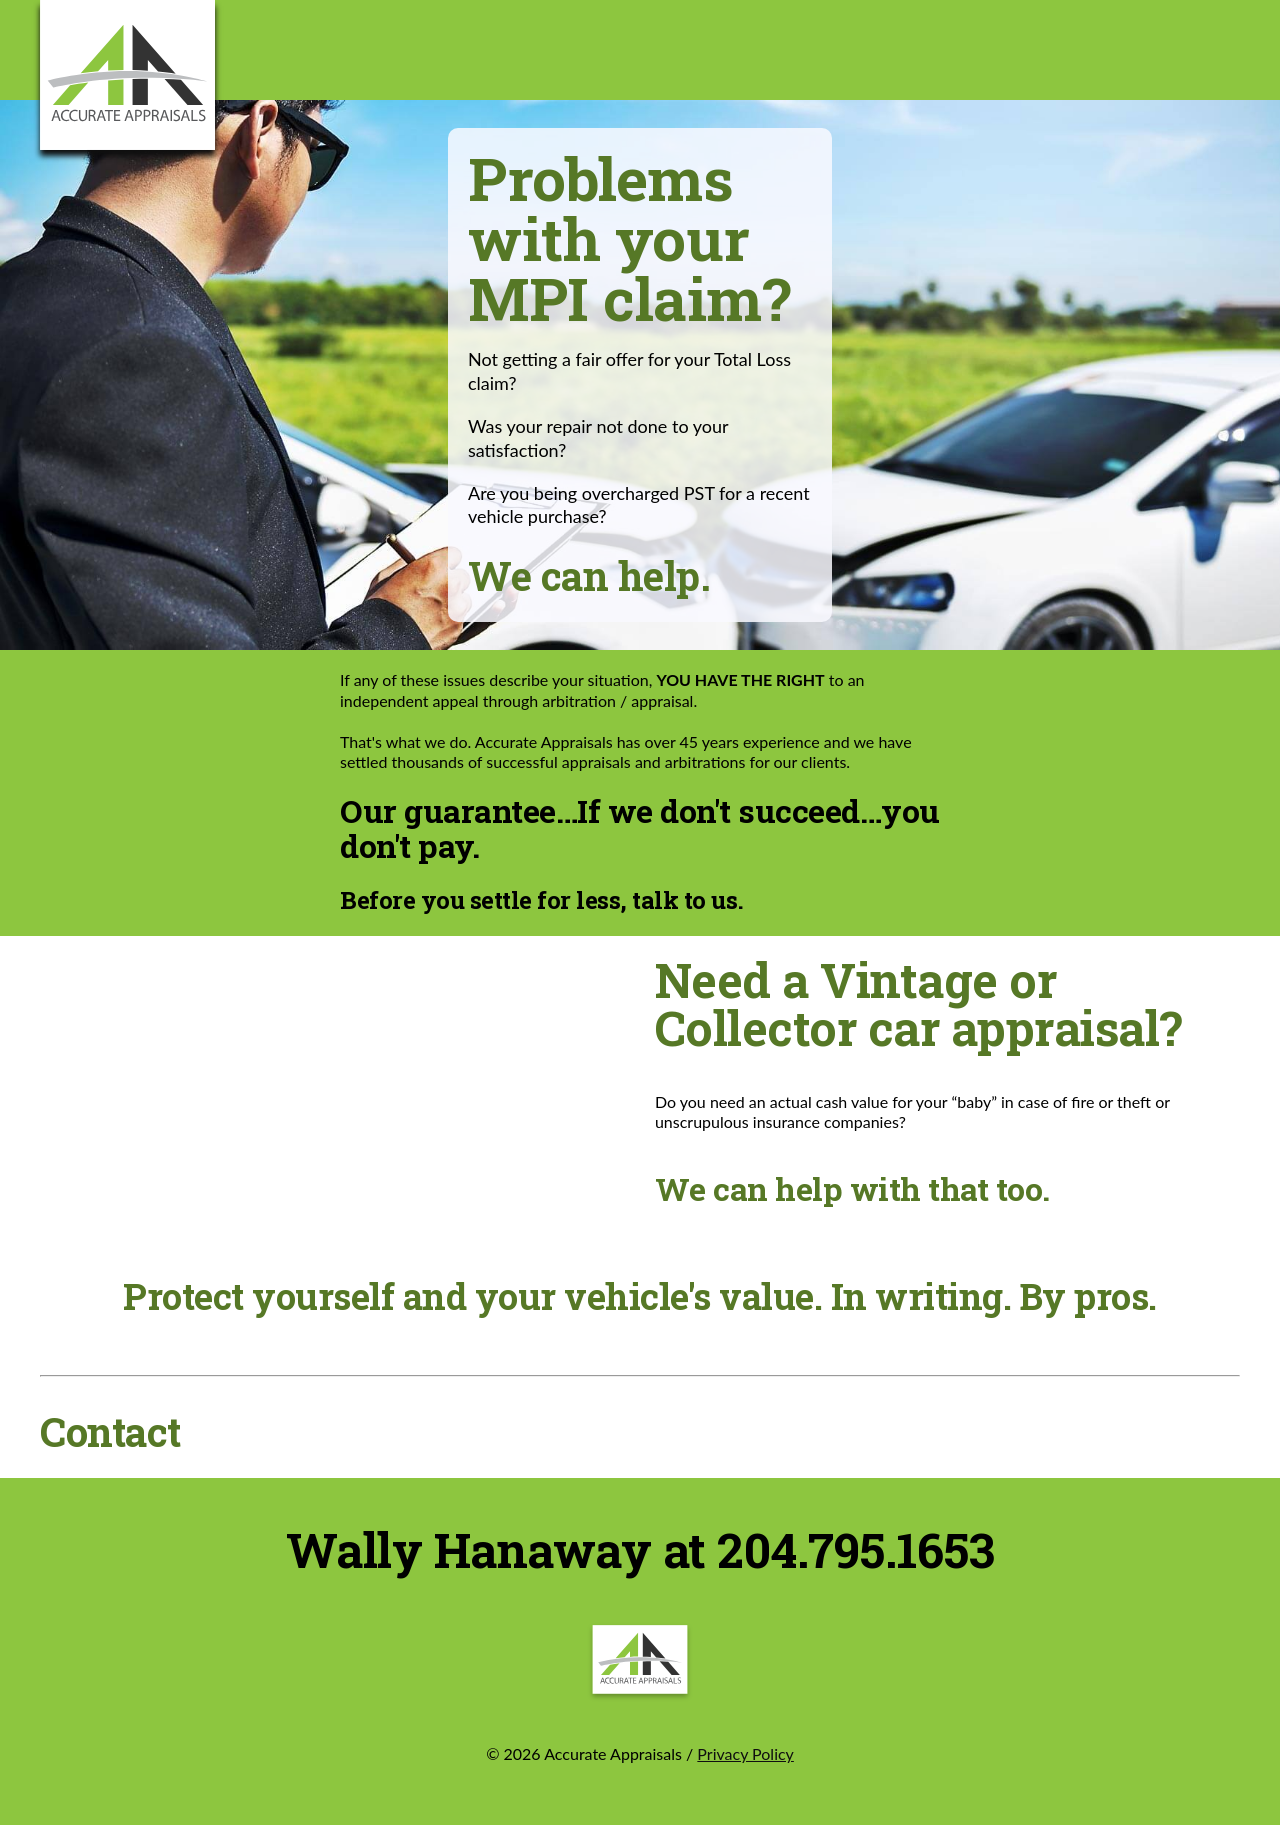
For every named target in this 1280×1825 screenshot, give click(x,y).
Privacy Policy (745, 1753)
